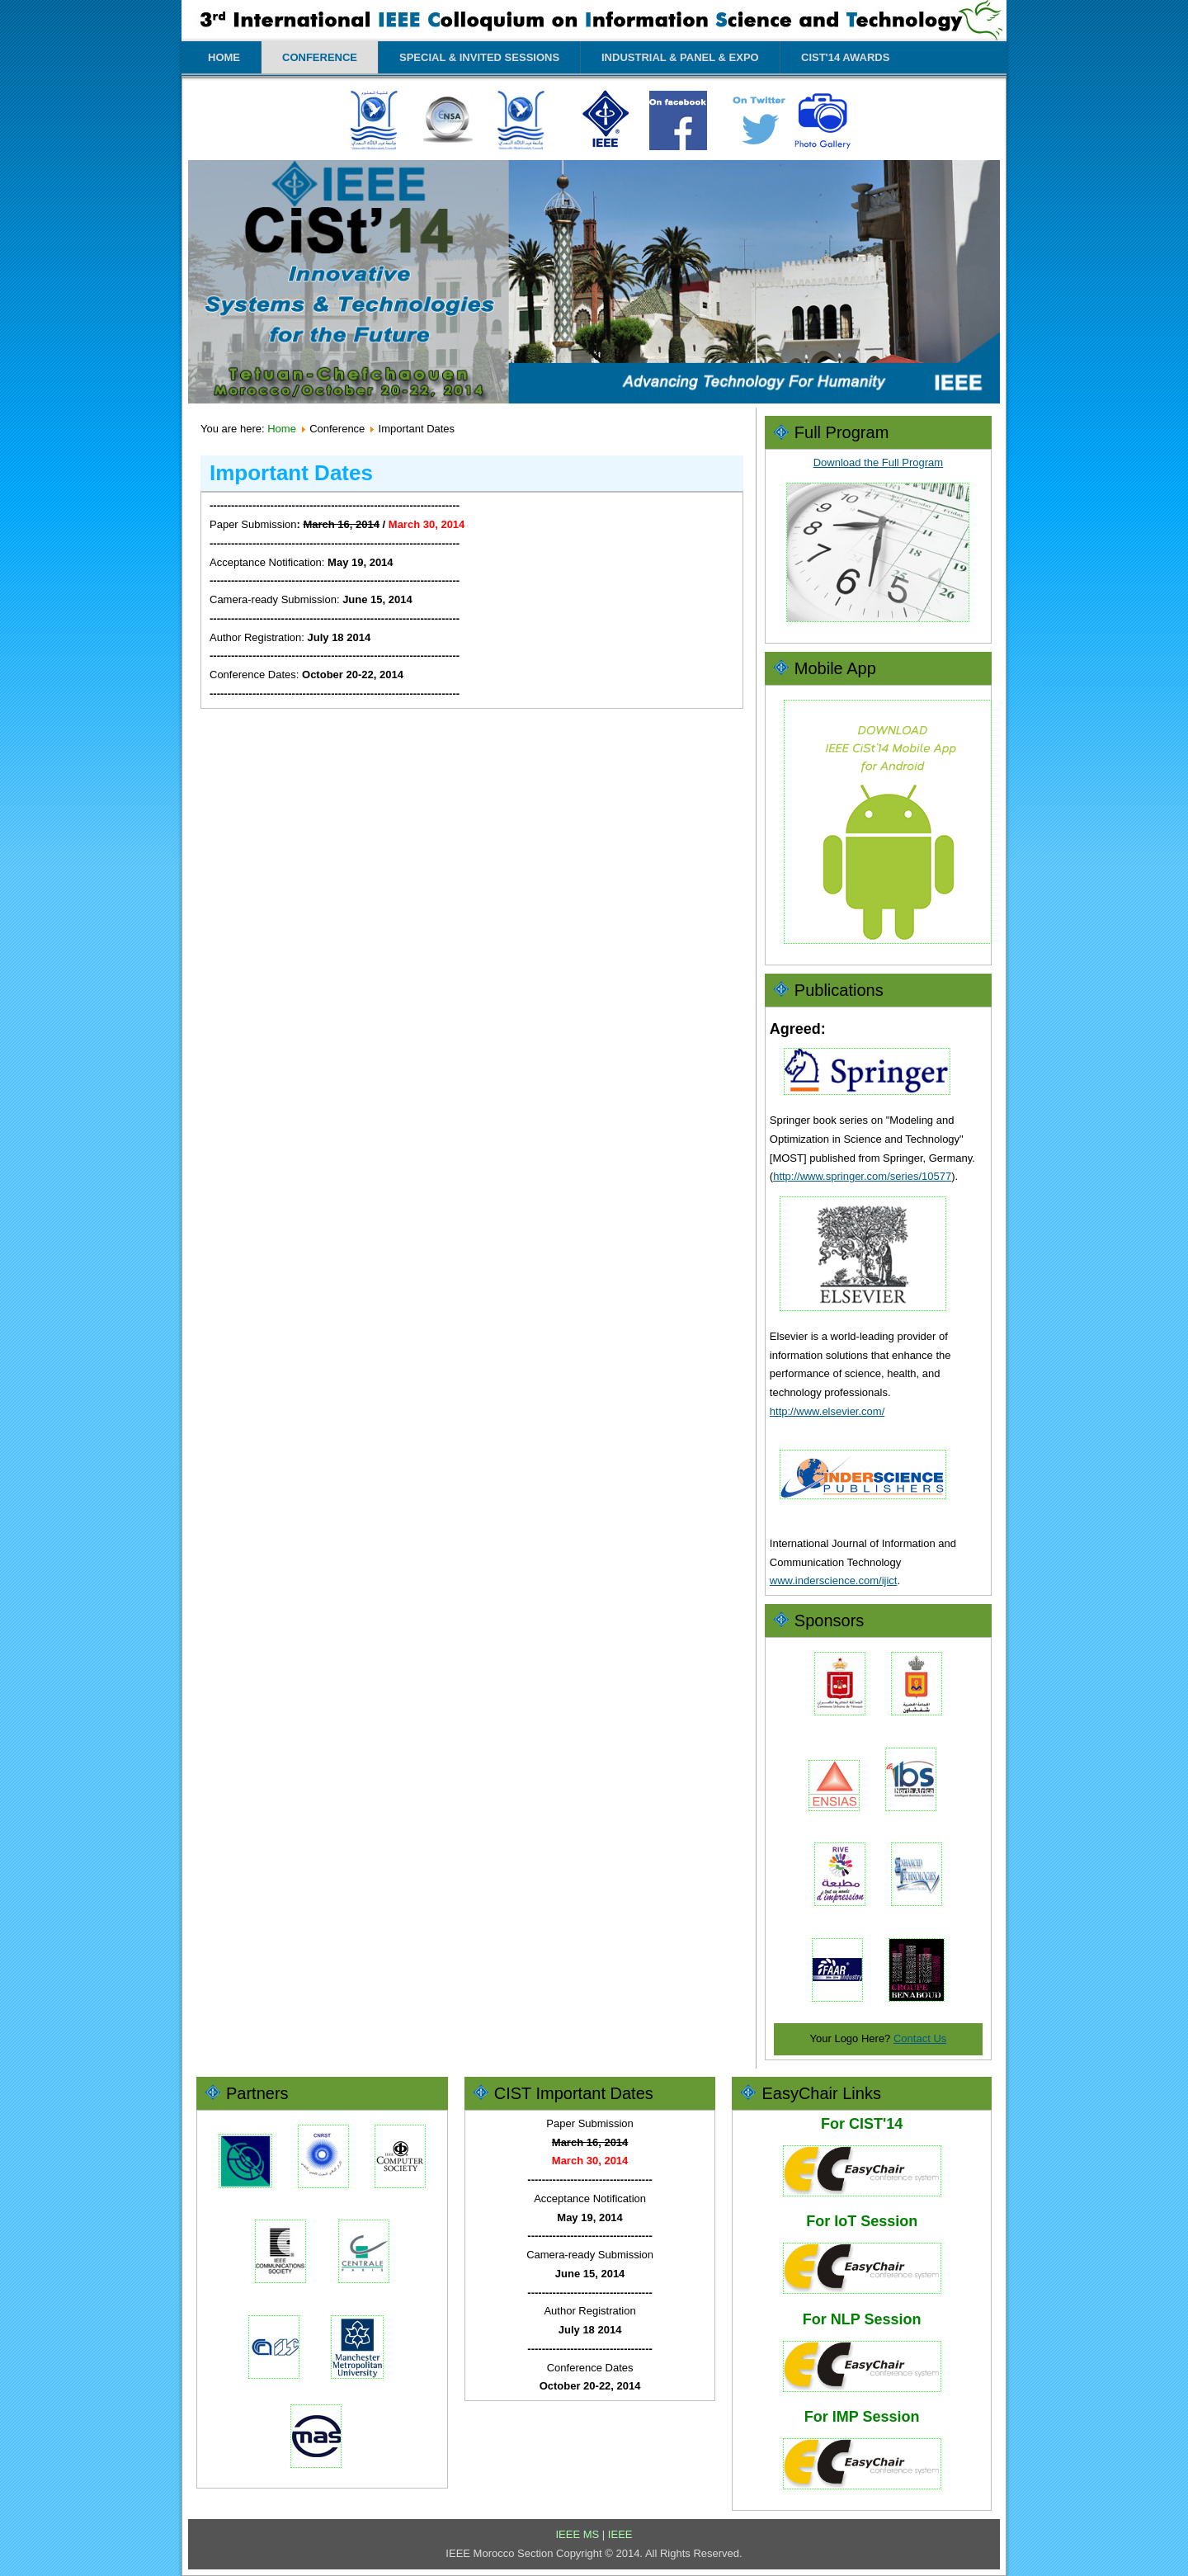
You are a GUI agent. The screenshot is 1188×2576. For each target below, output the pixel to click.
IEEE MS (578, 2534)
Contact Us (919, 2038)
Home (224, 57)
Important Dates (291, 472)
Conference (319, 57)
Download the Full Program (878, 462)
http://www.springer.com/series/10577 (862, 1176)
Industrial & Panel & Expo (680, 57)
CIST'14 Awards (845, 57)
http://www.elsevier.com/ (827, 1411)
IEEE (620, 2534)
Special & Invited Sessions (479, 57)
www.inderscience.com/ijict (834, 1580)
